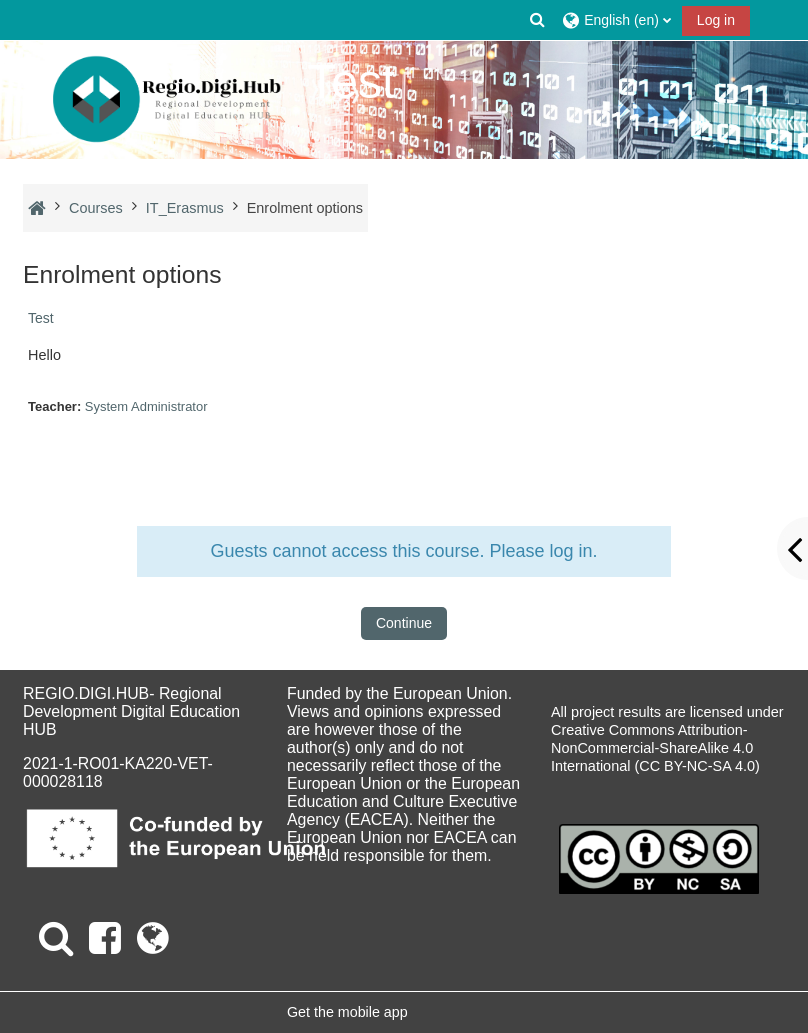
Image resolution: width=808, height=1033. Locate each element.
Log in (716, 20)
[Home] (167, 100)
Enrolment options (305, 208)
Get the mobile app (347, 1012)
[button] (538, 20)
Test (41, 318)
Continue (404, 623)
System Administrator (146, 406)
